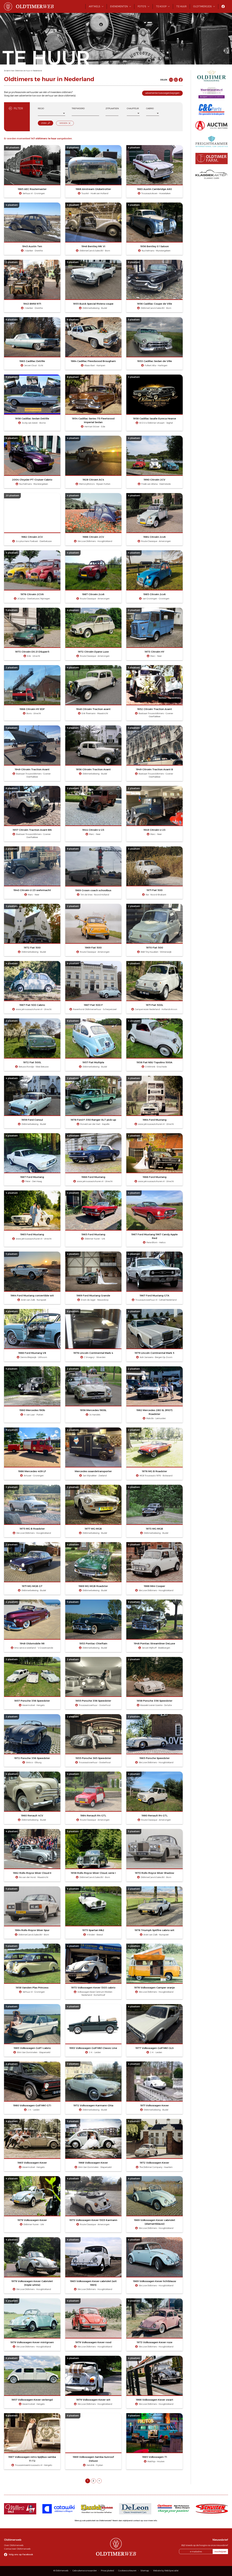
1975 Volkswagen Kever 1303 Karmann (93, 2220)
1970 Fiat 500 (154, 947)
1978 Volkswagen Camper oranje (154, 1987)
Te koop (161, 6)
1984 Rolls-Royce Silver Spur (32, 1930)
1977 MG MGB (93, 1528)
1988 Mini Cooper (154, 1586)
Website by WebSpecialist (166, 2570)
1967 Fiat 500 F (93, 1004)
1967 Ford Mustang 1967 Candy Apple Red (154, 1236)
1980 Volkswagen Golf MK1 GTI (32, 2105)
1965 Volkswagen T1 (154, 2456)
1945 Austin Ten (32, 246)
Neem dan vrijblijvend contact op (128, 2520)
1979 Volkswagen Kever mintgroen (32, 2342)
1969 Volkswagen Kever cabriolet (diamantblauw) (154, 2222)
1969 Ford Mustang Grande (93, 1295)
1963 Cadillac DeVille (32, 361)
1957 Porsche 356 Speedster (32, 1700)
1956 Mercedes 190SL (93, 1410)
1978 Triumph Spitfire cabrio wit (154, 1930)
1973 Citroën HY (154, 651)
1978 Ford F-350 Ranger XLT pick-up (93, 1119)
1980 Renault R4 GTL (155, 1815)
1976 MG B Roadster (154, 1471)
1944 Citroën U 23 (93, 829)
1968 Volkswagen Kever (93, 2162)
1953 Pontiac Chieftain (93, 1643)
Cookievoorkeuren (127, 2570)
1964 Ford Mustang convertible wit (32, 1295)
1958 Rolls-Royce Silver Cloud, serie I (93, 1872)
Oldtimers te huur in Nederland (28, 70)
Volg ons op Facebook (21, 2554)
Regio (41, 108)
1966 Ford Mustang (93, 1177)
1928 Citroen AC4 (93, 479)
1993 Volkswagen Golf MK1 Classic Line (93, 2048)
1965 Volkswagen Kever (32, 2162)
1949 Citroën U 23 (154, 829)
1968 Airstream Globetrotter (93, 189)
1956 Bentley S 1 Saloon (154, 246)
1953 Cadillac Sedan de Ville (154, 361)
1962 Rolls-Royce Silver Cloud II (32, 1872)
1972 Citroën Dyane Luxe (93, 651)
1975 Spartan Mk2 (93, 1930)
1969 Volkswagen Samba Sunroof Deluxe (93, 2458)
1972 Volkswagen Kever (154, 2162)
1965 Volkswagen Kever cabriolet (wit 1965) (93, 2283)
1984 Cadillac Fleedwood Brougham (93, 361)
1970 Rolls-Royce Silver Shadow (154, 1872)
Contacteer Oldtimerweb (17, 2548)
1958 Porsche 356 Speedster (154, 1700)
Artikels (94, 6)
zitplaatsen (112, 108)
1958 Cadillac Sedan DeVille (32, 418)
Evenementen (119, 6)
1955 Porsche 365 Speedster (93, 1758)
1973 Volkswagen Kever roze (154, 2342)
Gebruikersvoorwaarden (84, 2570)
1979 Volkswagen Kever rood (93, 2342)
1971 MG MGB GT (32, 1586)
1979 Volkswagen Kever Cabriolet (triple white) (32, 2283)
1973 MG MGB (154, 1528)
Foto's (142, 6)
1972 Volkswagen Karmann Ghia (93, 2105)
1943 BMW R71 (32, 303)
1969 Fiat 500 (93, 947)
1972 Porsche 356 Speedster (32, 1758)
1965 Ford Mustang (32, 1234)
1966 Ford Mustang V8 (32, 1352)
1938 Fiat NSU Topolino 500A (154, 1062)
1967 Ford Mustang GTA (154, 1295)
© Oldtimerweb (60, 2570)
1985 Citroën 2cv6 (154, 594)
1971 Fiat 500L (154, 1004)
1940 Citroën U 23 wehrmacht (32, 890)
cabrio (150, 108)
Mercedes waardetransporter (93, 1471)
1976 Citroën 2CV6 (32, 594)
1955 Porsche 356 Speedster (93, 1700)
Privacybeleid (107, 2570)
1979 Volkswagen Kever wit (93, 2399)
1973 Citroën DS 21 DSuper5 (32, 651)
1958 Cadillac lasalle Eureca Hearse (154, 418)
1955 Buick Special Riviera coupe (93, 303)
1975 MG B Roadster (32, 1528)
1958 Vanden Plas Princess (32, 1987)
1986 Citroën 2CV (93, 536)
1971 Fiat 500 (155, 890)
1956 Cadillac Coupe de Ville (154, 303)
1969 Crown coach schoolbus (93, 890)
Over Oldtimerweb (13, 2545)
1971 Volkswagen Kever (154, 2105)
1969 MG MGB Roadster (93, 1586)
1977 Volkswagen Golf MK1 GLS (154, 2048)
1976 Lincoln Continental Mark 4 (93, 1352)
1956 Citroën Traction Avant (93, 769)
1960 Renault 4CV (32, 1815)
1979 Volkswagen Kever (32, 2220)
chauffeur (133, 108)
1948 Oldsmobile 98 (32, 1643)
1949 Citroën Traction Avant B (154, 769)
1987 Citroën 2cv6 (93, 594)
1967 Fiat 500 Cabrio (32, 1004)
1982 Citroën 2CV (32, 536)
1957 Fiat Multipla (93, 1062)
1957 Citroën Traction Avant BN (32, 829)
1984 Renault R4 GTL (93, 1815)
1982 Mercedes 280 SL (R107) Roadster (154, 1412)
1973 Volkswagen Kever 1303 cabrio (93, 1987)
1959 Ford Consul (32, 1119)
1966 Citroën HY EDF (32, 709)
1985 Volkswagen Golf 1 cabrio (32, 2048)
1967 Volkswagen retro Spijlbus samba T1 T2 (32, 2458)
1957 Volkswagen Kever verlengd (32, 2399)
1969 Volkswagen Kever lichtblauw (154, 2281)
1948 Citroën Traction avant (93, 709)
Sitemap (144, 2570)
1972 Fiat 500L (32, 1062)
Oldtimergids (202, 6)
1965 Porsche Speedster (155, 1758)
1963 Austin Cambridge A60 (154, 189)
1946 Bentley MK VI (93, 246)
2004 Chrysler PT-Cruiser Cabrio (32, 479)
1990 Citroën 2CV (154, 479)
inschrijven (220, 2551)
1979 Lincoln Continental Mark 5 (154, 1352)
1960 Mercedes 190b (32, 1410)
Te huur (181, 6)
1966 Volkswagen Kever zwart (154, 2399)
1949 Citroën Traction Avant (32, 769)
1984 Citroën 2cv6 (154, 536)
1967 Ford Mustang (32, 1177)
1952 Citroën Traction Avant (154, 709)
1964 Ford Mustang (154, 1119)
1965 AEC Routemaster (32, 189)
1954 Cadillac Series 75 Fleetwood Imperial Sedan (93, 420)
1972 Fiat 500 (32, 947)
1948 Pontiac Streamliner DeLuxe (154, 1643)
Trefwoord (78, 108)
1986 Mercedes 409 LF (32, 1471)
